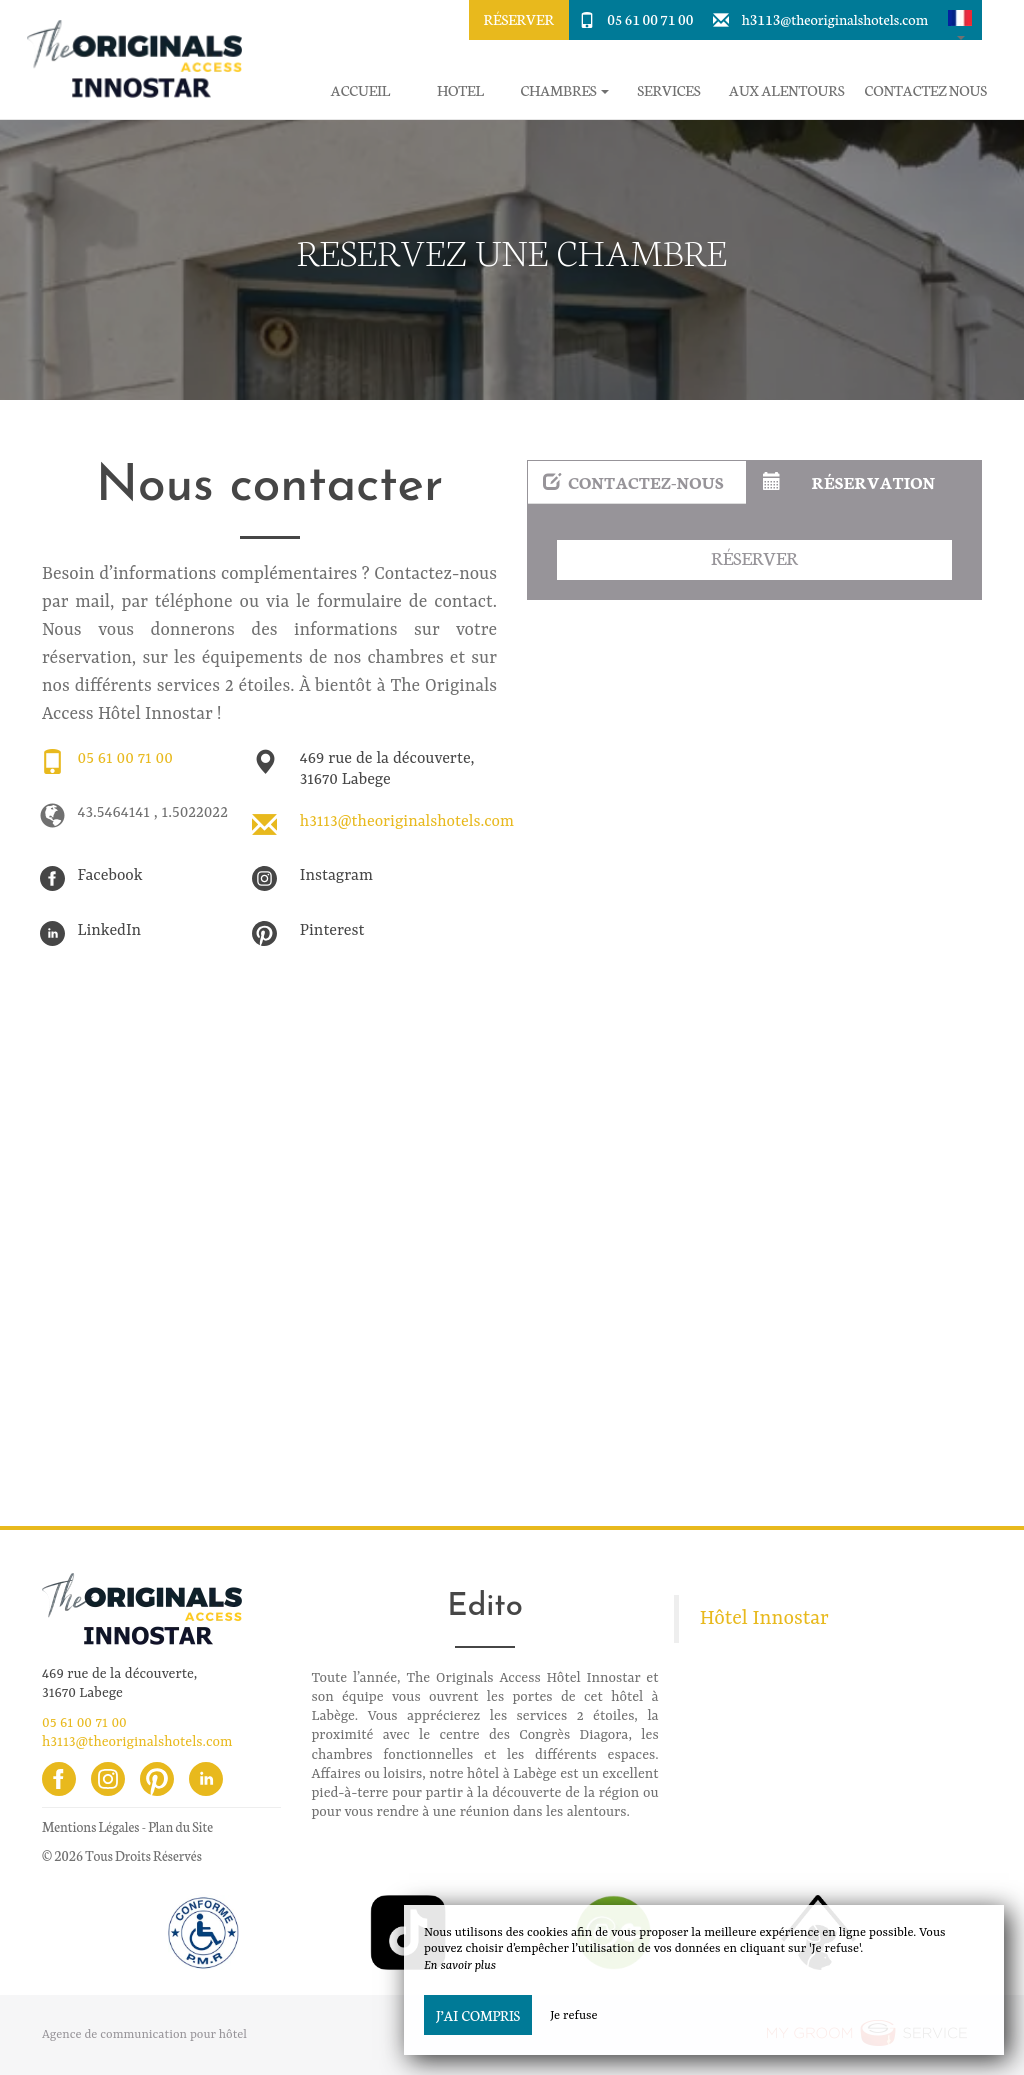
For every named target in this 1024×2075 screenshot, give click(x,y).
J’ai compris (478, 2015)
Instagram (336, 876)
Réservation (849, 481)
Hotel (460, 90)
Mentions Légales (90, 1826)
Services (668, 90)
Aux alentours (787, 90)
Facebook (110, 876)
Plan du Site (180, 1826)
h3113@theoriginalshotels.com (835, 19)
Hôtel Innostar (764, 1619)
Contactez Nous (926, 90)
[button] (960, 20)
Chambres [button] (564, 90)
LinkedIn (110, 931)
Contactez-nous (633, 481)
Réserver (519, 19)
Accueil (360, 90)
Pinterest (332, 931)
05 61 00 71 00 (650, 19)
